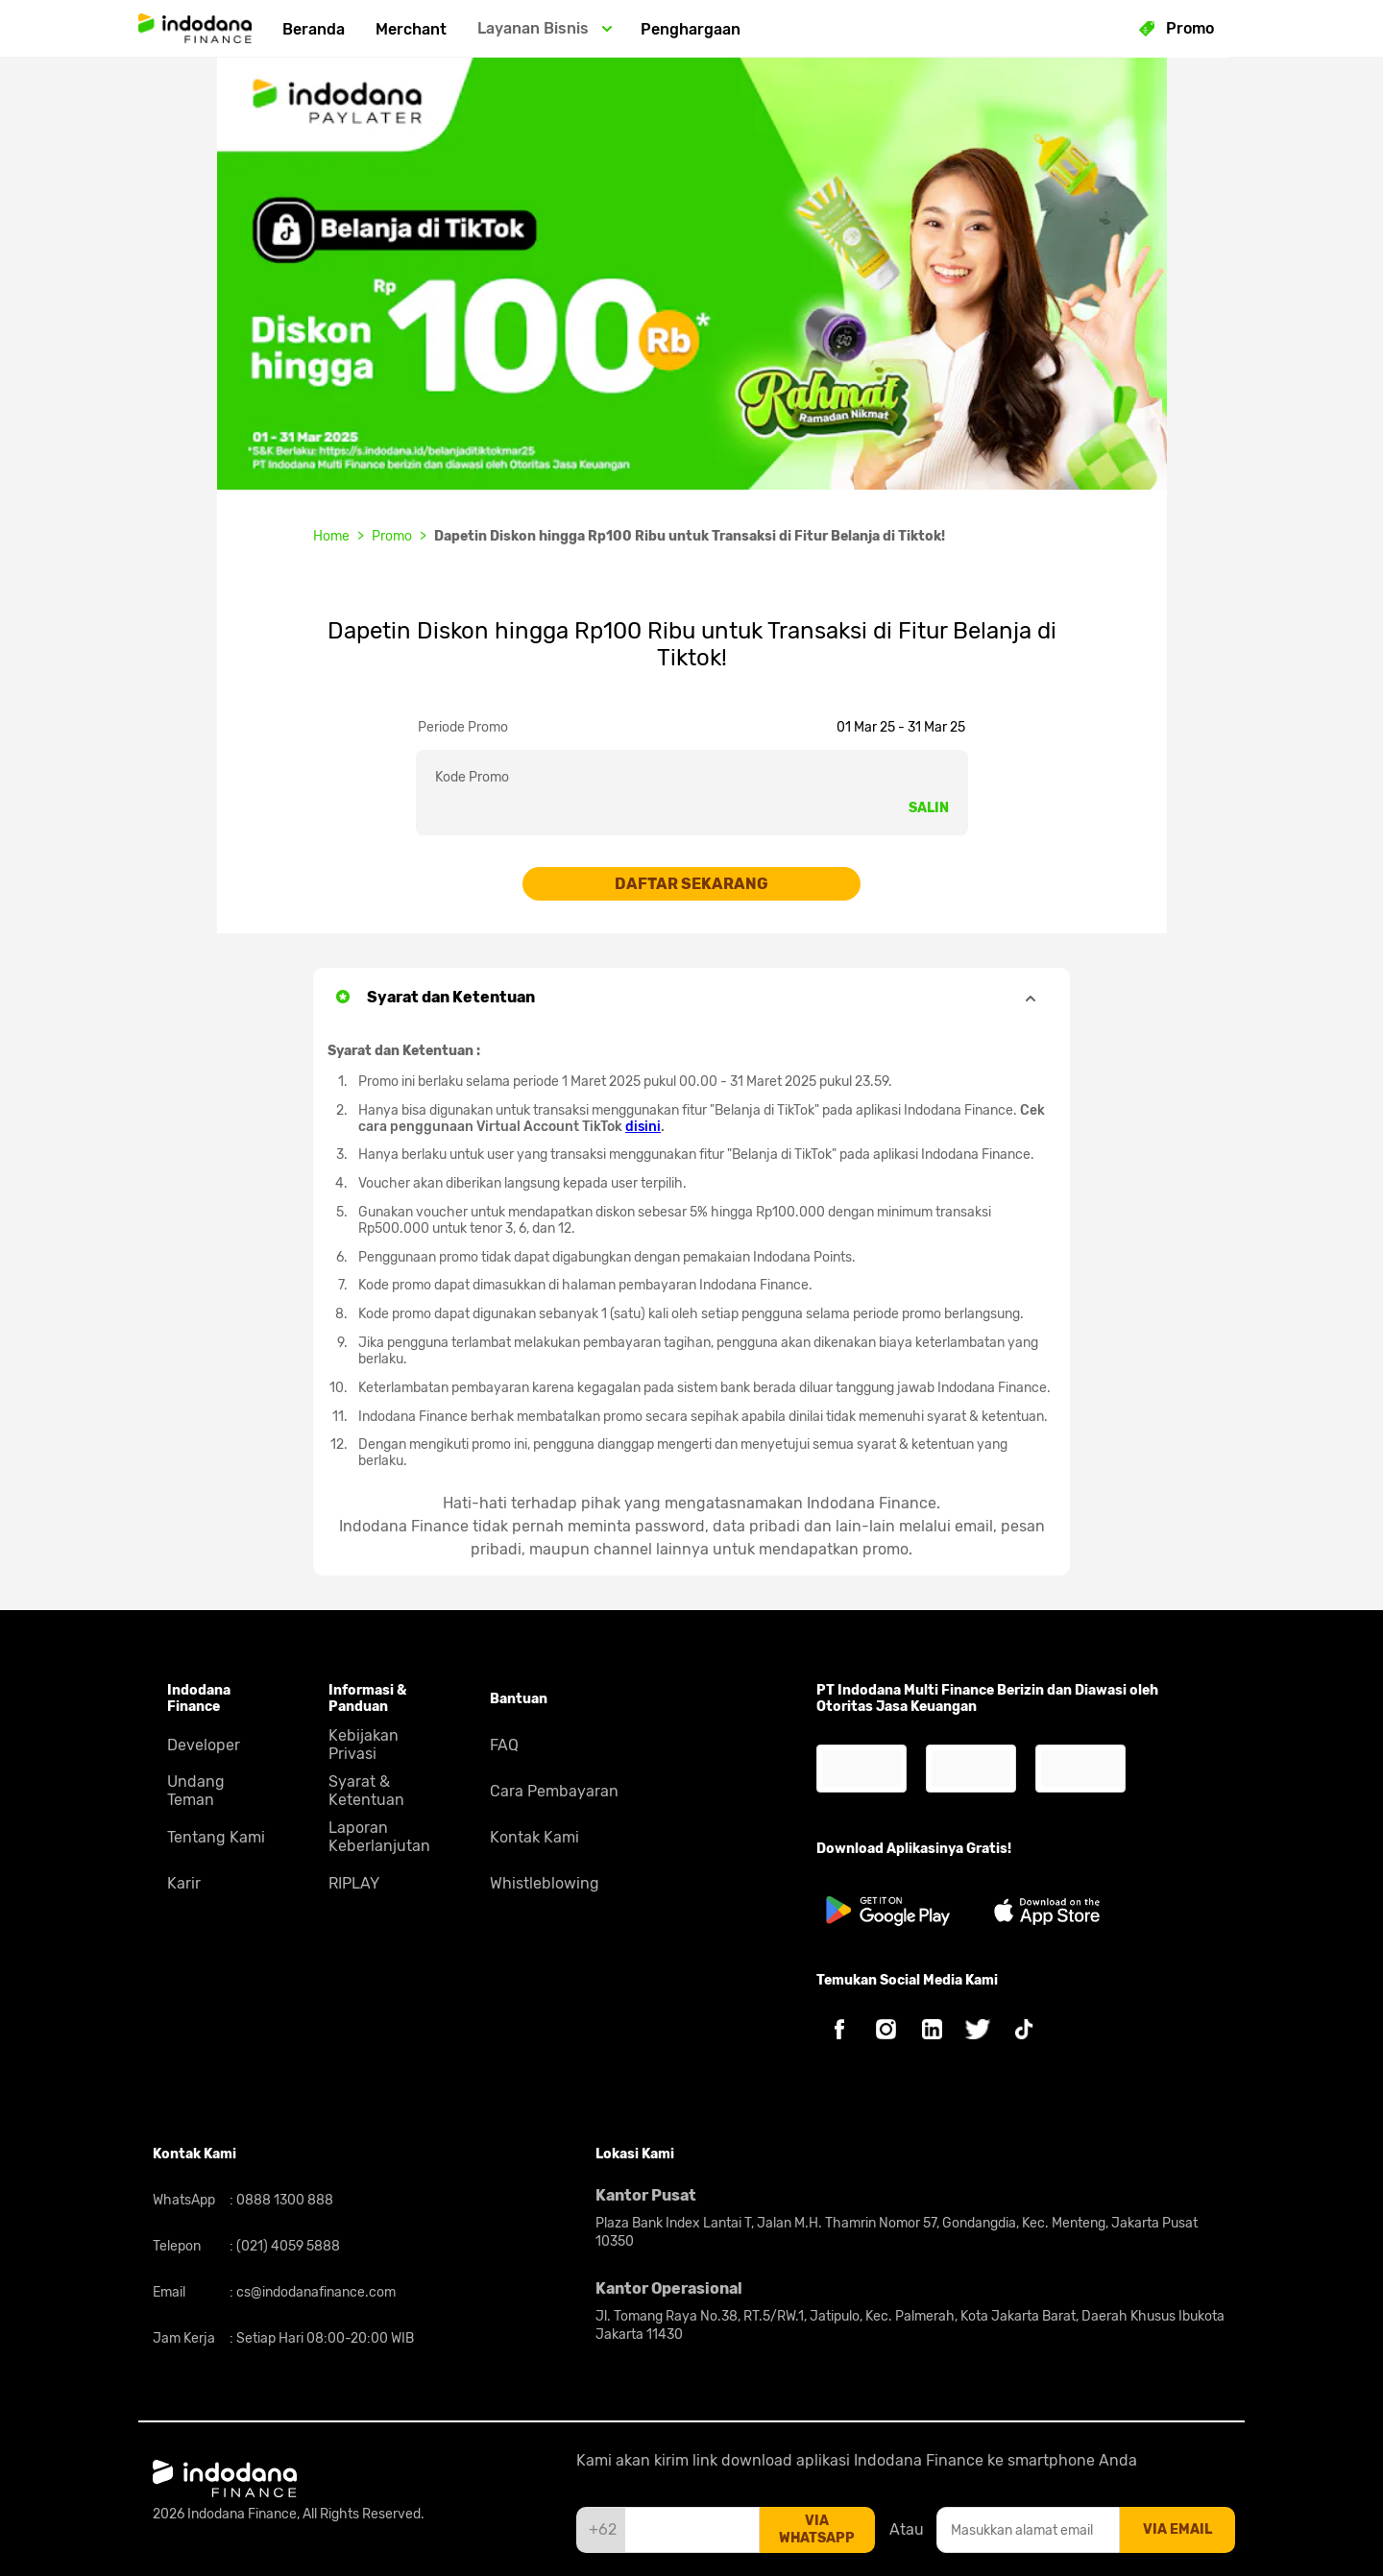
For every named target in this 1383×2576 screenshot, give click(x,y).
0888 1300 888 (283, 2200)
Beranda (313, 29)
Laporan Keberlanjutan (379, 1836)
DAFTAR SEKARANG (691, 884)
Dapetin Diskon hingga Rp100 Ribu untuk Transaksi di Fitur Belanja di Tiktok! (689, 536)
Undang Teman (196, 1790)
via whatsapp (817, 2529)
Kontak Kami (534, 1837)
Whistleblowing (544, 1883)
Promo (392, 536)
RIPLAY (353, 1883)
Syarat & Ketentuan (366, 1790)
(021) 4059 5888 (286, 2246)
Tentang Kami (216, 1837)
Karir (184, 1883)
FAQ (504, 1745)
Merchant (411, 29)
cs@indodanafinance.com (314, 2292)
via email (1177, 2529)
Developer (203, 1745)
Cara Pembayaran (554, 1791)
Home (331, 536)
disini (643, 1127)
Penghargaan (690, 29)
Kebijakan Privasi (363, 1744)
